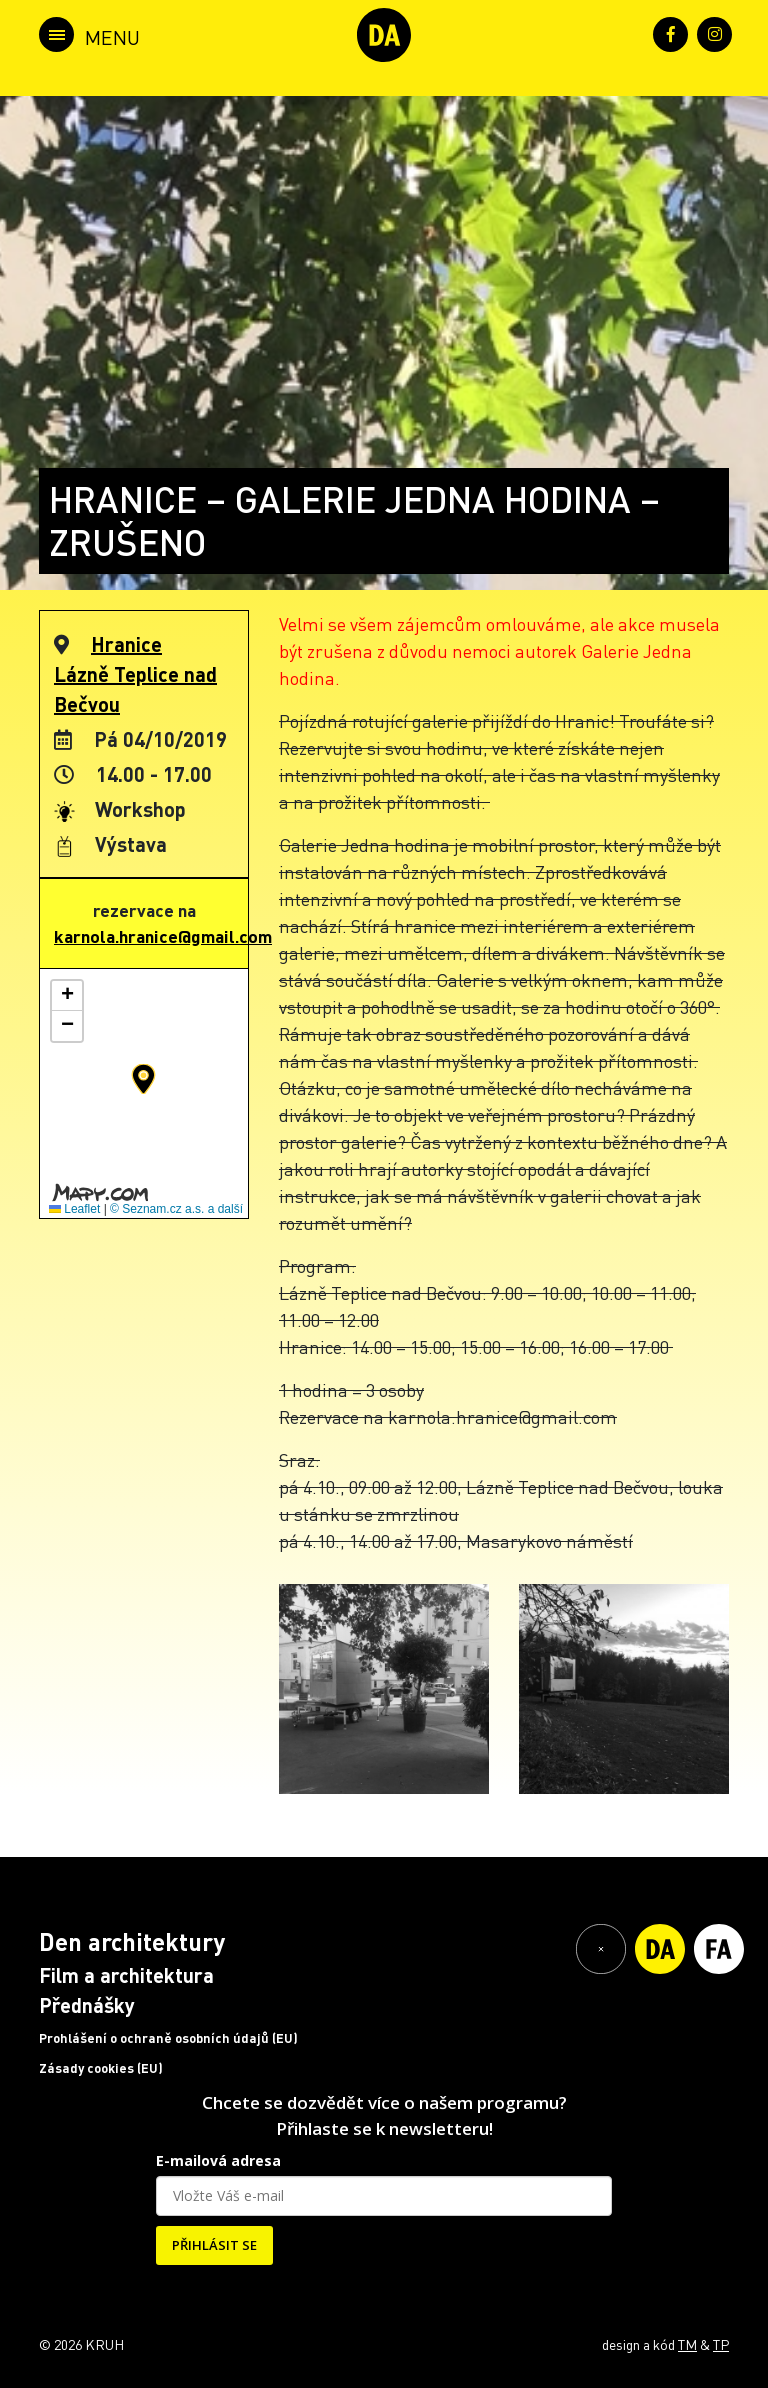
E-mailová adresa (218, 2160)
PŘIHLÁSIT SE (214, 2245)
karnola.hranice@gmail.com (163, 936)
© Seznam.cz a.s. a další (176, 1209)
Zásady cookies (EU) (101, 2068)
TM (687, 2344)
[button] (143, 1079)
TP (721, 2344)
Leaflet (74, 1209)
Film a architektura (126, 1975)
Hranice (126, 644)
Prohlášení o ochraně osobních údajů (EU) (168, 2038)
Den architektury (132, 1941)
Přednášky (87, 2005)
